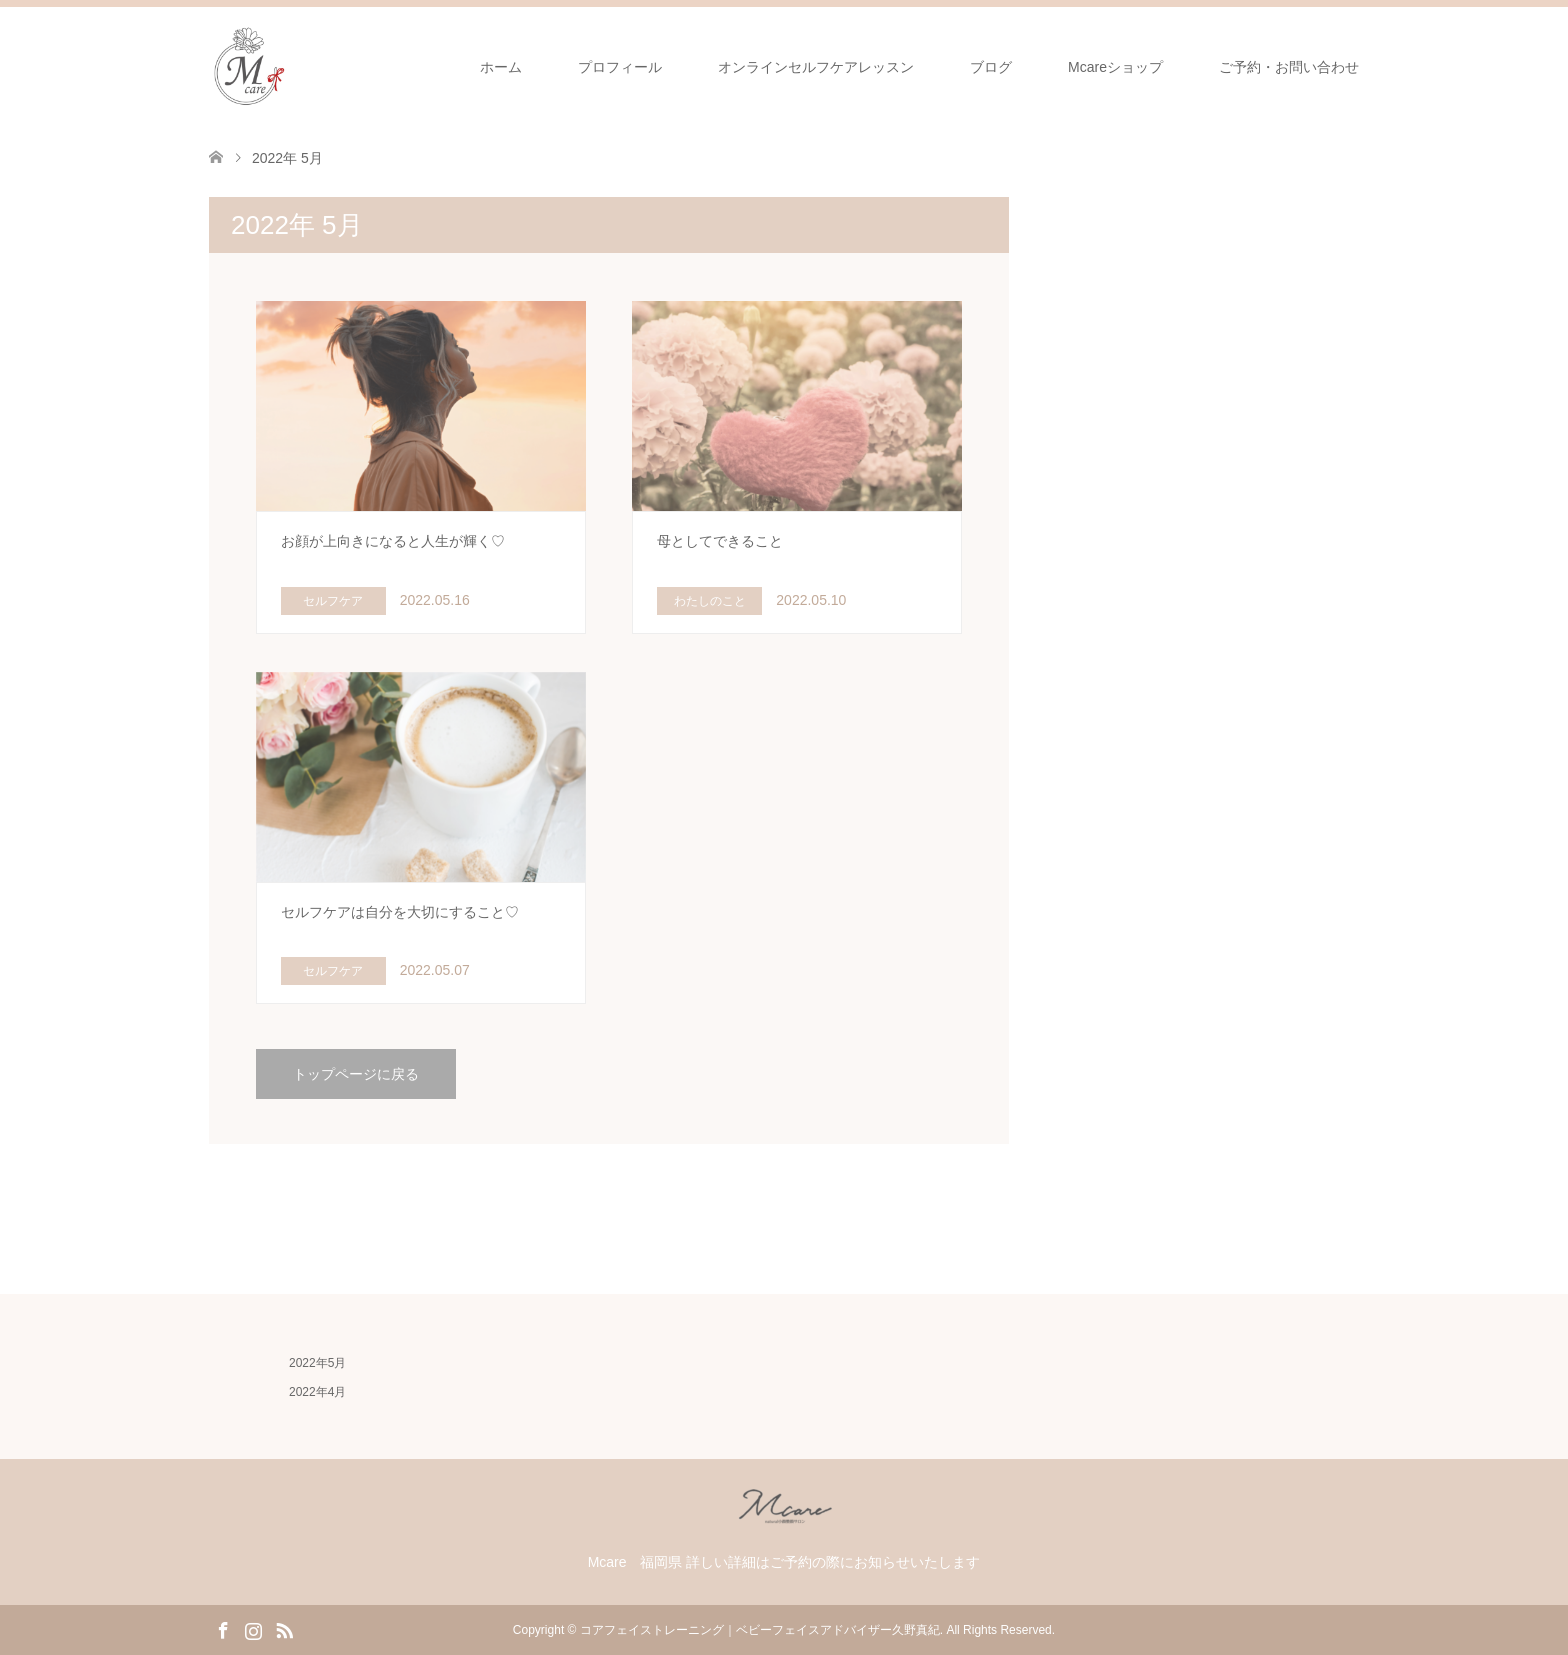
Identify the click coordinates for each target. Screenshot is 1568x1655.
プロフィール (620, 67)
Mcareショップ (1115, 67)
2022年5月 (317, 1363)
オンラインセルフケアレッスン (816, 67)
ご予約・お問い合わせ (1289, 67)
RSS (284, 1629)
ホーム (501, 67)
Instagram (253, 1629)
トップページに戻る (356, 1074)
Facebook (223, 1629)
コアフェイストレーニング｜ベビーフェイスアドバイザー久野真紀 (760, 1630)
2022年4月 (317, 1392)
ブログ (991, 67)
